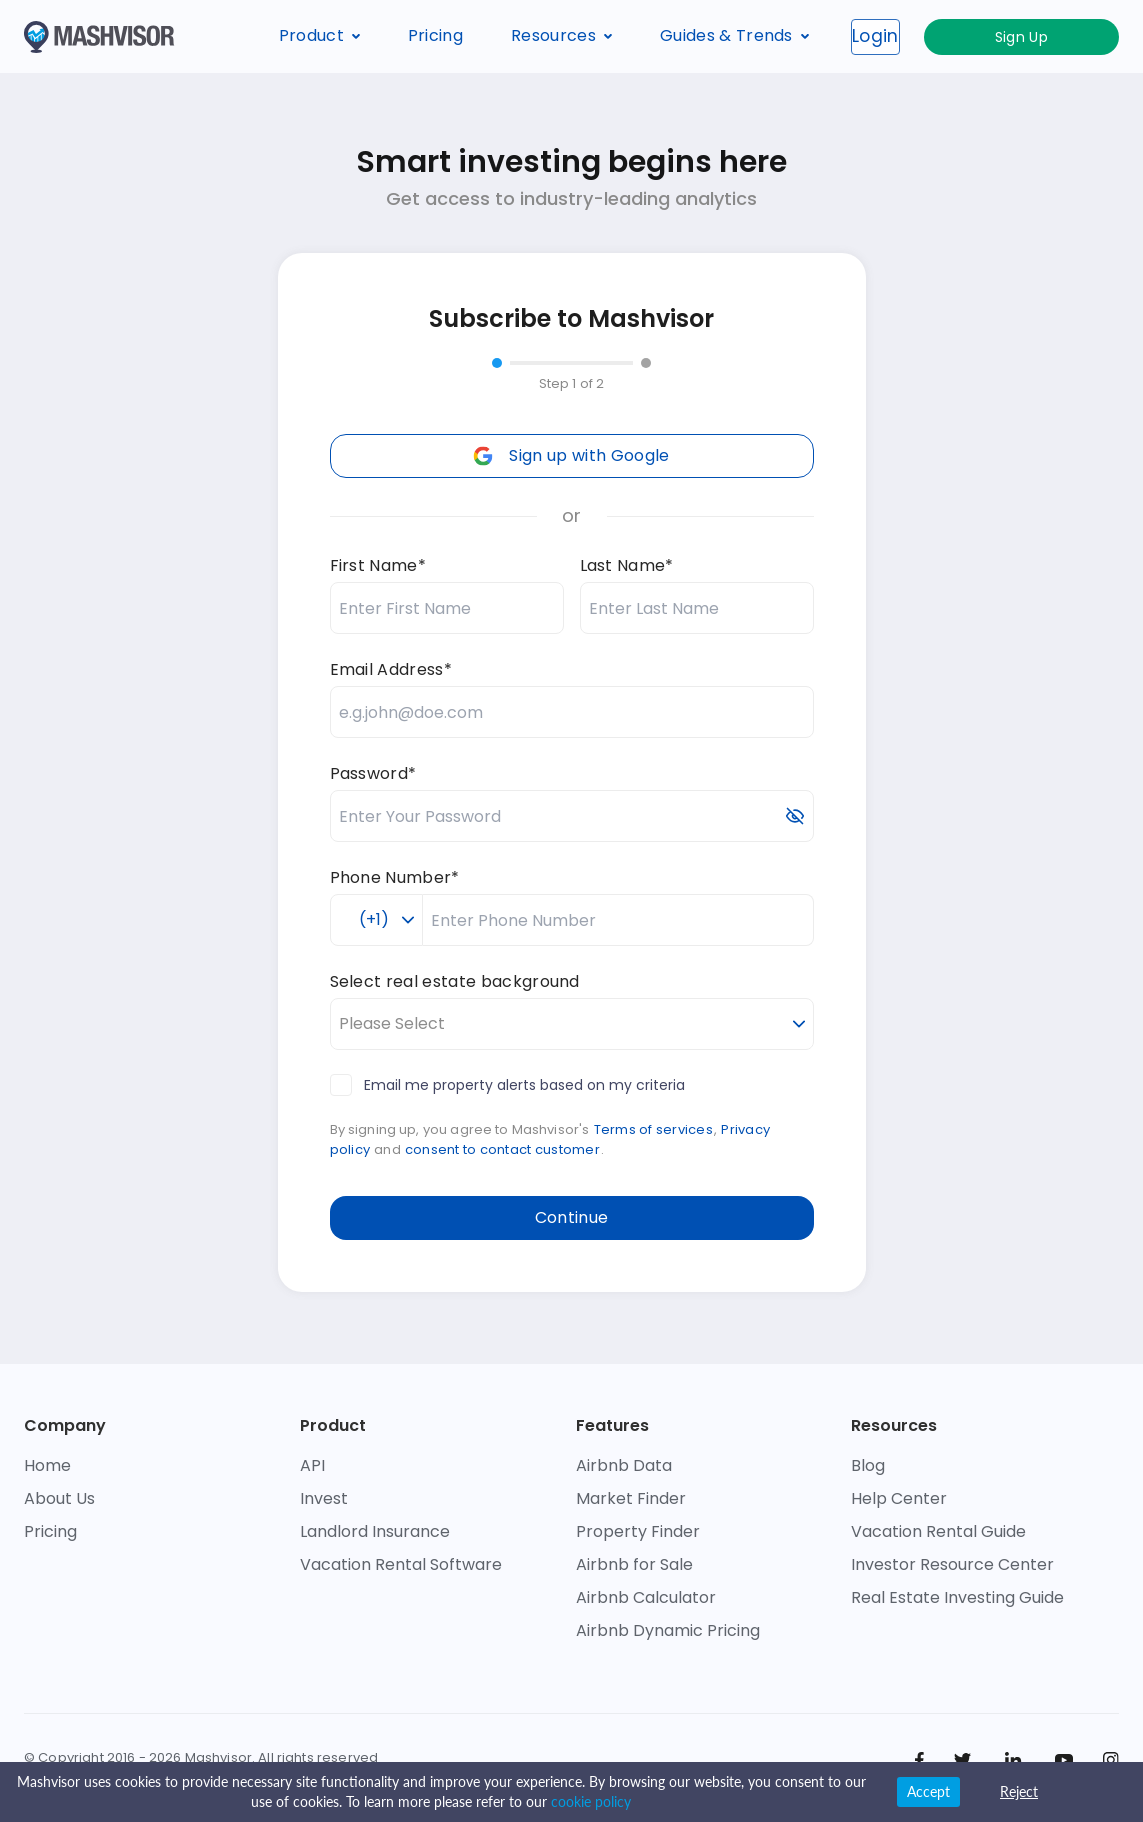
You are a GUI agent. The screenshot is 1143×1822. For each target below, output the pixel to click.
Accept (928, 1791)
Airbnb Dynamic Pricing (668, 1630)
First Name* (378, 565)
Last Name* (627, 565)
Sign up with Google (571, 455)
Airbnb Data (624, 1465)
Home (47, 1465)
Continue (572, 1217)
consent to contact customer (502, 1149)
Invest (324, 1498)
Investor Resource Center (952, 1564)
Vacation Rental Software (401, 1564)
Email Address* (391, 669)
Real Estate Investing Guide (957, 1597)
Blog (868, 1465)
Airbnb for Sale (634, 1564)
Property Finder (638, 1531)
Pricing (435, 35)
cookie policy (591, 1801)
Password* (373, 773)
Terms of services (653, 1129)
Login (968, 36)
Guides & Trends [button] (734, 35)
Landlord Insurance (375, 1531)
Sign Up (1067, 37)
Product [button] (319, 35)
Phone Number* (395, 877)
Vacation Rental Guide (938, 1531)
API (312, 1465)
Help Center (899, 1498)
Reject (1019, 1791)
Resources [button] (561, 35)
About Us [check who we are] (59, 1498)
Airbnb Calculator (646, 1597)
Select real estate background (455, 981)
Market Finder (631, 1498)
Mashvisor (218, 1757)
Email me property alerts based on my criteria (507, 1085)
